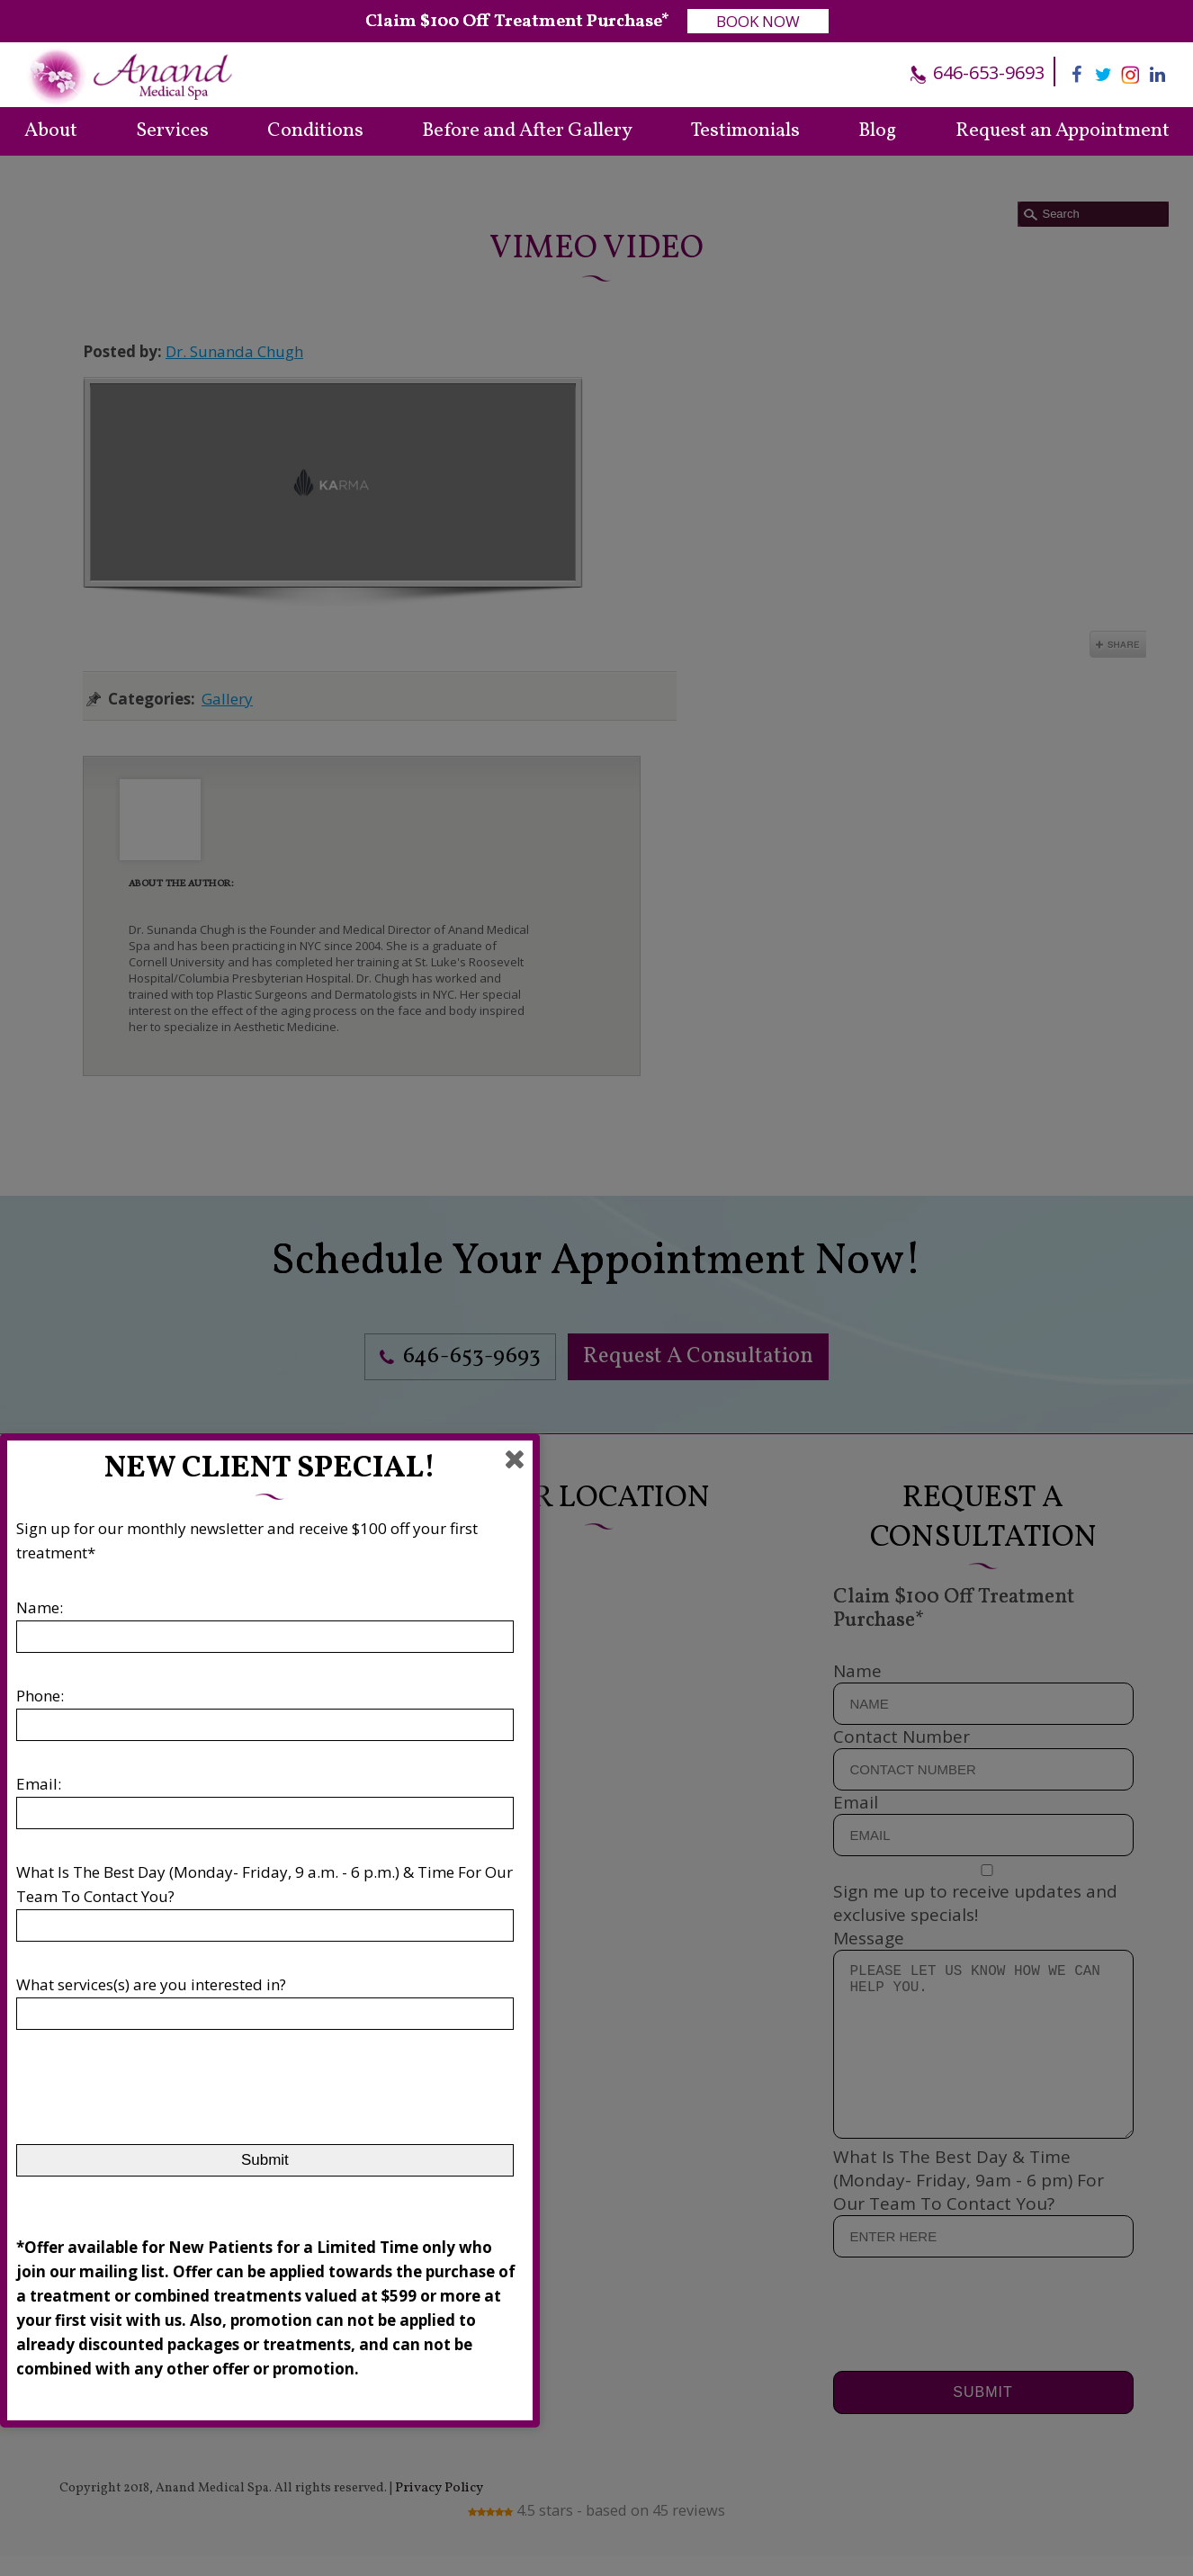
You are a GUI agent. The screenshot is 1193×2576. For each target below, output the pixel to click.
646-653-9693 (986, 72)
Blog (877, 131)
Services (172, 131)
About (50, 131)
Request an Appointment (1062, 131)
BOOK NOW (758, 21)
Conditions (315, 131)
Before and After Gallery (527, 131)
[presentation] (153, 2078)
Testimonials (745, 131)
